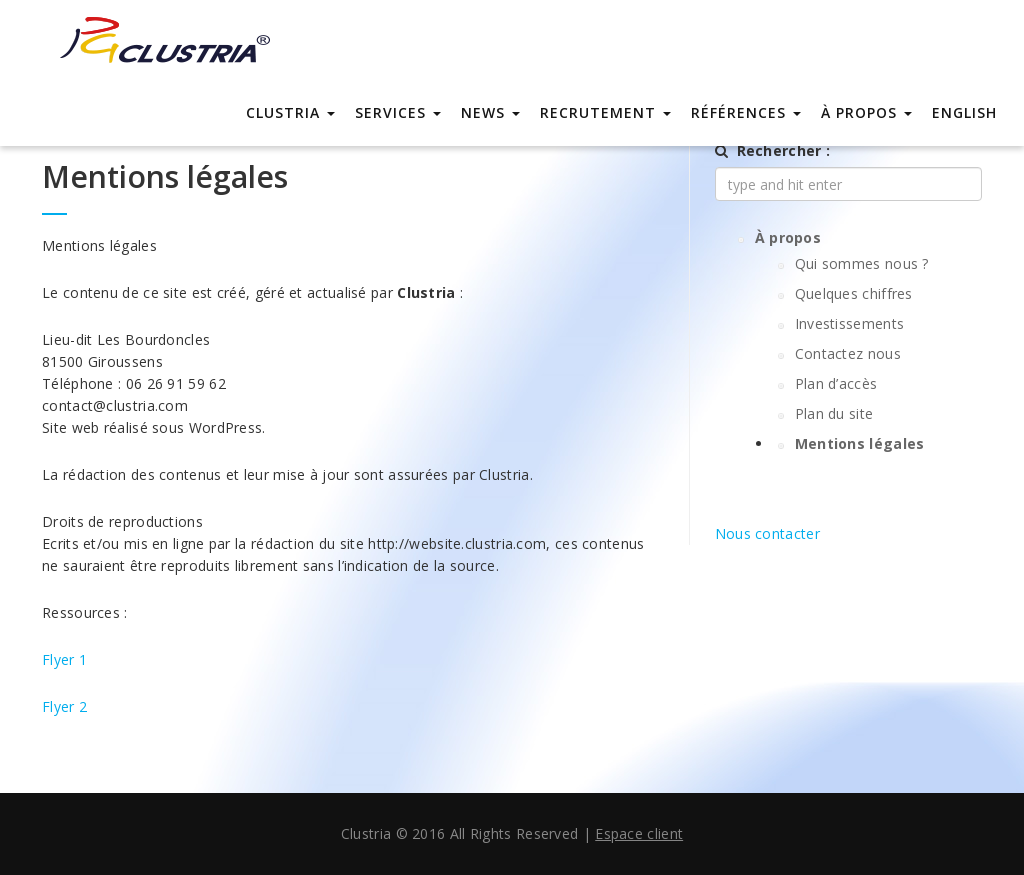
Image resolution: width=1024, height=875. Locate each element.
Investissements (850, 323)
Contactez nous (848, 353)
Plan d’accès (836, 383)
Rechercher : (784, 150)
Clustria (290, 112)
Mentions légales (860, 443)
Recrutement (605, 112)
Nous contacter (767, 533)
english (964, 112)
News (490, 112)
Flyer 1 (64, 659)
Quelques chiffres (854, 293)
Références (746, 112)
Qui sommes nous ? (862, 263)
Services (398, 112)
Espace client (639, 833)
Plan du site (834, 413)
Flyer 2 (64, 706)
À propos (866, 112)
